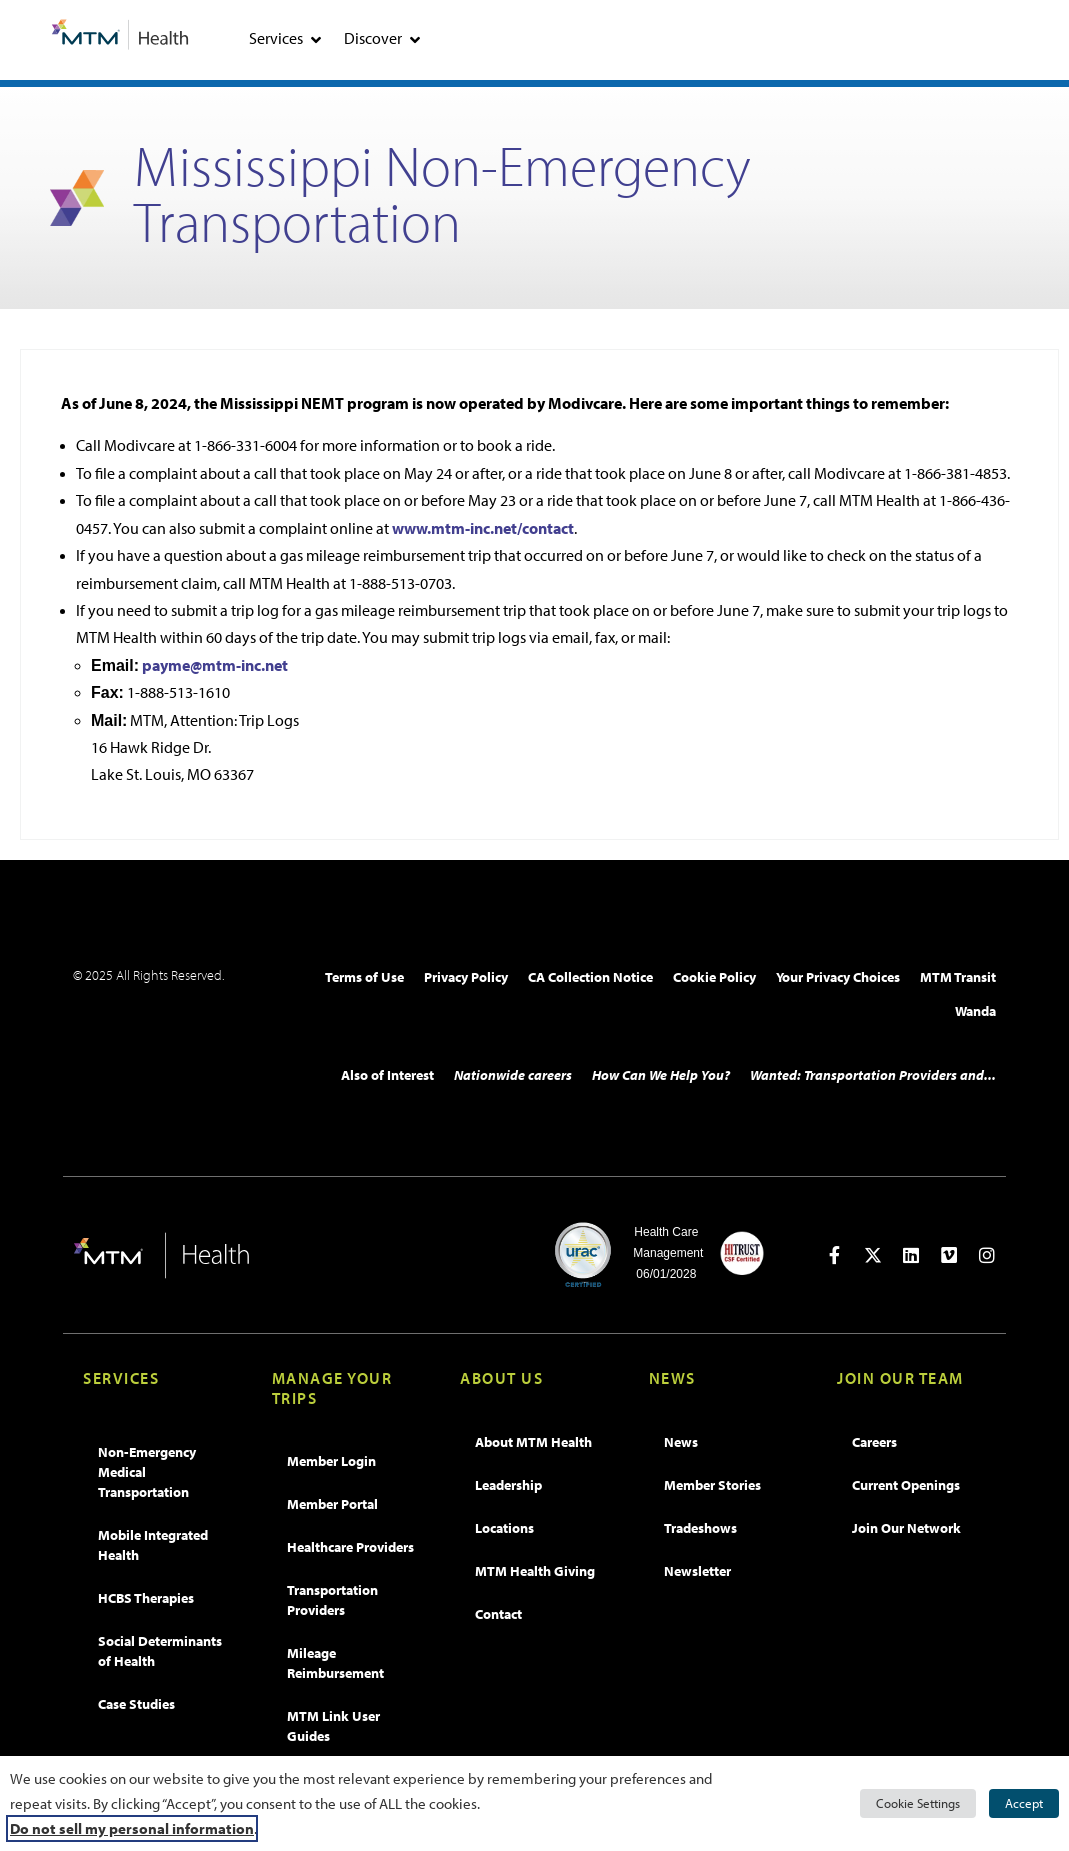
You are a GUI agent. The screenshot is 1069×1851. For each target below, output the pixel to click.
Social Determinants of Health (160, 1651)
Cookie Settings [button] (918, 1803)
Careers (874, 1442)
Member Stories (712, 1485)
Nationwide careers (513, 1075)
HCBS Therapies (146, 1598)
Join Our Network (906, 1528)
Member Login (331, 1461)
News (681, 1442)
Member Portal (332, 1504)
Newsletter (697, 1571)
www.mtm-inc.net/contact (483, 528)
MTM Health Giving (535, 1571)
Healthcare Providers (350, 1547)
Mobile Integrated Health (153, 1545)
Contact (498, 1614)
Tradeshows (700, 1528)
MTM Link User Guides (333, 1726)
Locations (504, 1528)
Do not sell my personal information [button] (132, 1828)
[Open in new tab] (835, 1255)
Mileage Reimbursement (335, 1663)
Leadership (508, 1485)
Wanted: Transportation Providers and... (873, 1075)
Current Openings (906, 1485)
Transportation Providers (332, 1600)
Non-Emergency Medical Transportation (147, 1472)
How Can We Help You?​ (661, 1075)
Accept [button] (1024, 1803)
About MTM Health (533, 1442)
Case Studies (136, 1704)
